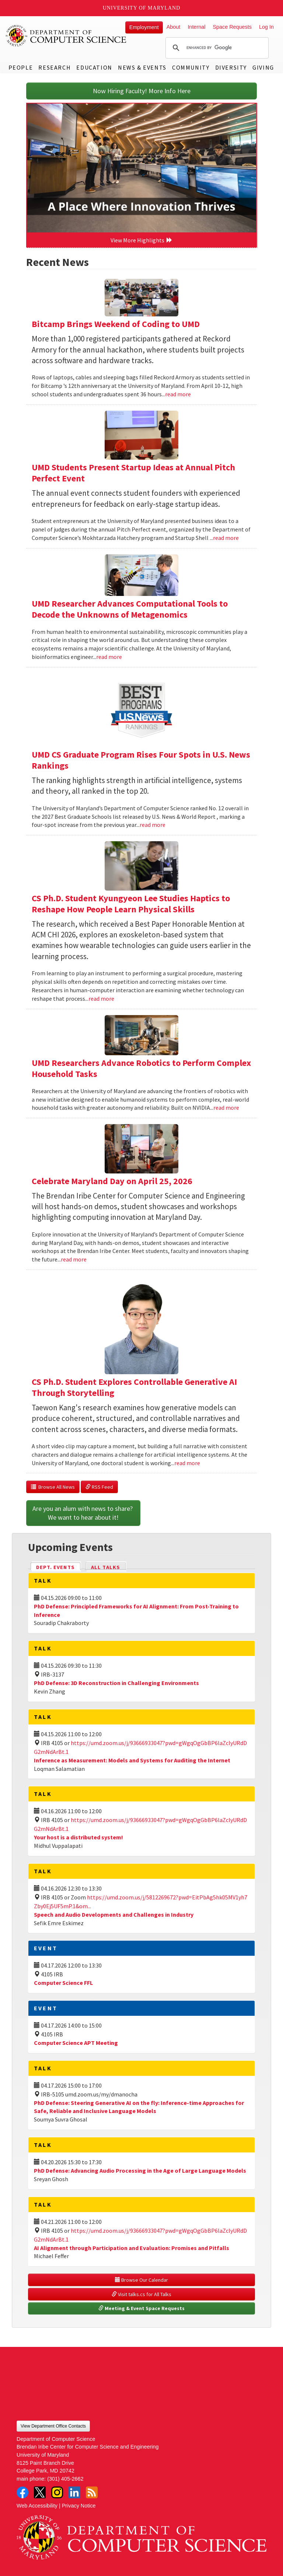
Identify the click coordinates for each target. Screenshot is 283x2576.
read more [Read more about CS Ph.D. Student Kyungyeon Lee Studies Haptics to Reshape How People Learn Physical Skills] (101, 998)
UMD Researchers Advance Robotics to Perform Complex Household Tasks (141, 1068)
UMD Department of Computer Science (66, 35)
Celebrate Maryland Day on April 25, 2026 (112, 1181)
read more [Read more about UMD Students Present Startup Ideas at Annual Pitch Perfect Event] (226, 537)
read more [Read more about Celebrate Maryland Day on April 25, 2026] (74, 1259)
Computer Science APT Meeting (76, 2042)
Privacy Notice (79, 2506)
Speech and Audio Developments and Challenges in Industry (113, 1914)
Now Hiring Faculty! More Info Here (142, 91)
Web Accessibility (37, 2506)
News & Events (142, 67)
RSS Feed (99, 1487)
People (20, 67)
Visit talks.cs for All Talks (141, 2294)
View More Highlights (141, 240)
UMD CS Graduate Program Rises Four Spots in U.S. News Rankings (141, 760)
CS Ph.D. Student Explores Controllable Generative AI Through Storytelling (134, 1387)
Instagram (57, 2492)
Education (94, 67)
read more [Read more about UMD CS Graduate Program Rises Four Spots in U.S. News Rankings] (152, 824)
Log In (266, 27)
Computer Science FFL (63, 1982)
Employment (144, 27)
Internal (196, 27)
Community (190, 67)
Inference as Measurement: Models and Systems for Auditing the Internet (132, 1760)
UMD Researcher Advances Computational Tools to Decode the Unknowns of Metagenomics (130, 609)
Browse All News (53, 1487)
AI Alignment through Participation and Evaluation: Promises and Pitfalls (131, 2248)
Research (54, 67)
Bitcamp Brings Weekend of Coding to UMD (116, 324)
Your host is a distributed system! (78, 1837)
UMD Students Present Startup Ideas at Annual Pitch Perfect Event (133, 472)
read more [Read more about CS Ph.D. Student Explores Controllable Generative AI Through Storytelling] (187, 1463)
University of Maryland (142, 8)
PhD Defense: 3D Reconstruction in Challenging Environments (116, 1683)
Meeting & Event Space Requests (141, 2308)
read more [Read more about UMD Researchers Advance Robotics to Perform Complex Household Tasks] (226, 1107)
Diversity (231, 67)
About (174, 27)
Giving (263, 67)
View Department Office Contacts (53, 2426)
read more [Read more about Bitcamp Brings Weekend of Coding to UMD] (178, 394)
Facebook (22, 2492)
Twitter (40, 2492)
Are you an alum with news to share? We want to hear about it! (83, 1513)
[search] (215, 48)
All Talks (105, 1567)
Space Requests (232, 27)
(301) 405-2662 (65, 2479)
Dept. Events (58, 1566)
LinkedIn (74, 2492)
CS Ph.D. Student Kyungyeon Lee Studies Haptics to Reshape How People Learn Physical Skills (131, 903)
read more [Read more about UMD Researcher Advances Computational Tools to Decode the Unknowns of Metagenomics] (109, 656)
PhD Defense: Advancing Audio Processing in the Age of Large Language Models (140, 2170)
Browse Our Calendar (141, 2280)
